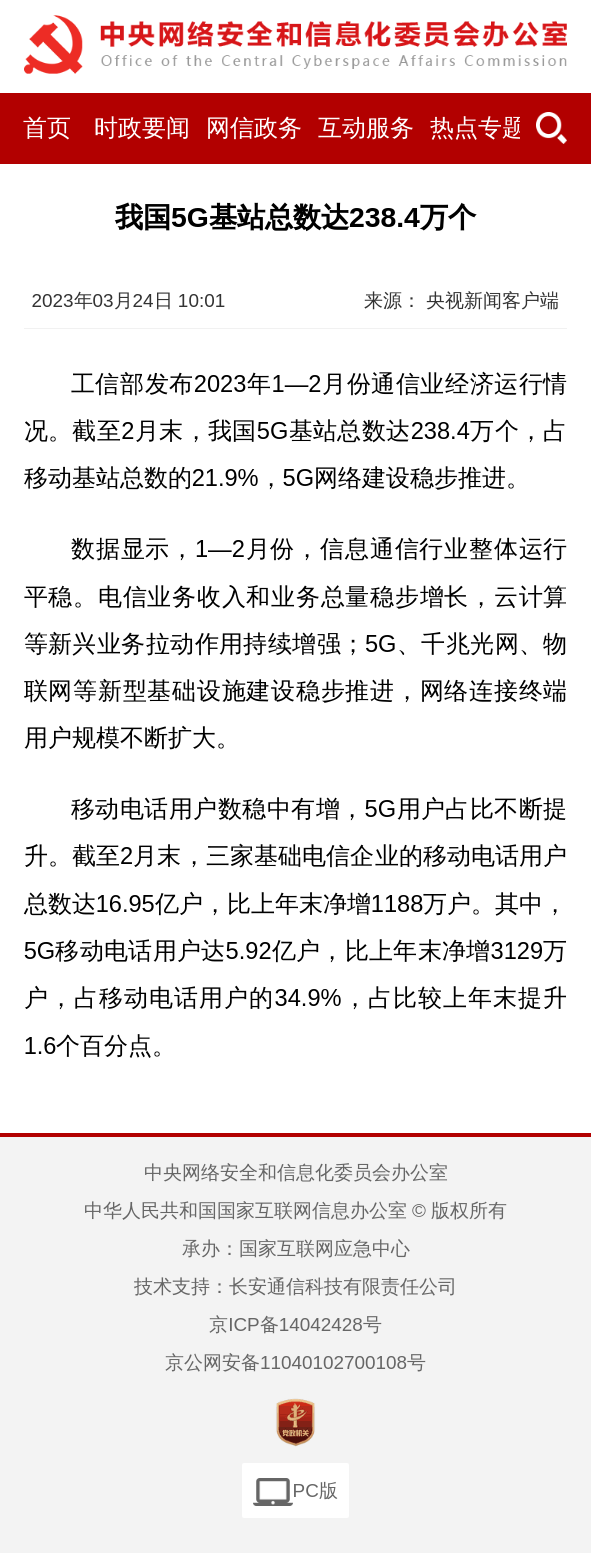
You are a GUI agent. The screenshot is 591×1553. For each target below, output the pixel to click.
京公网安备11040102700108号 (295, 1362)
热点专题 (478, 128)
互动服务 (366, 128)
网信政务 (254, 128)
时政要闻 (142, 128)
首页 (47, 128)
